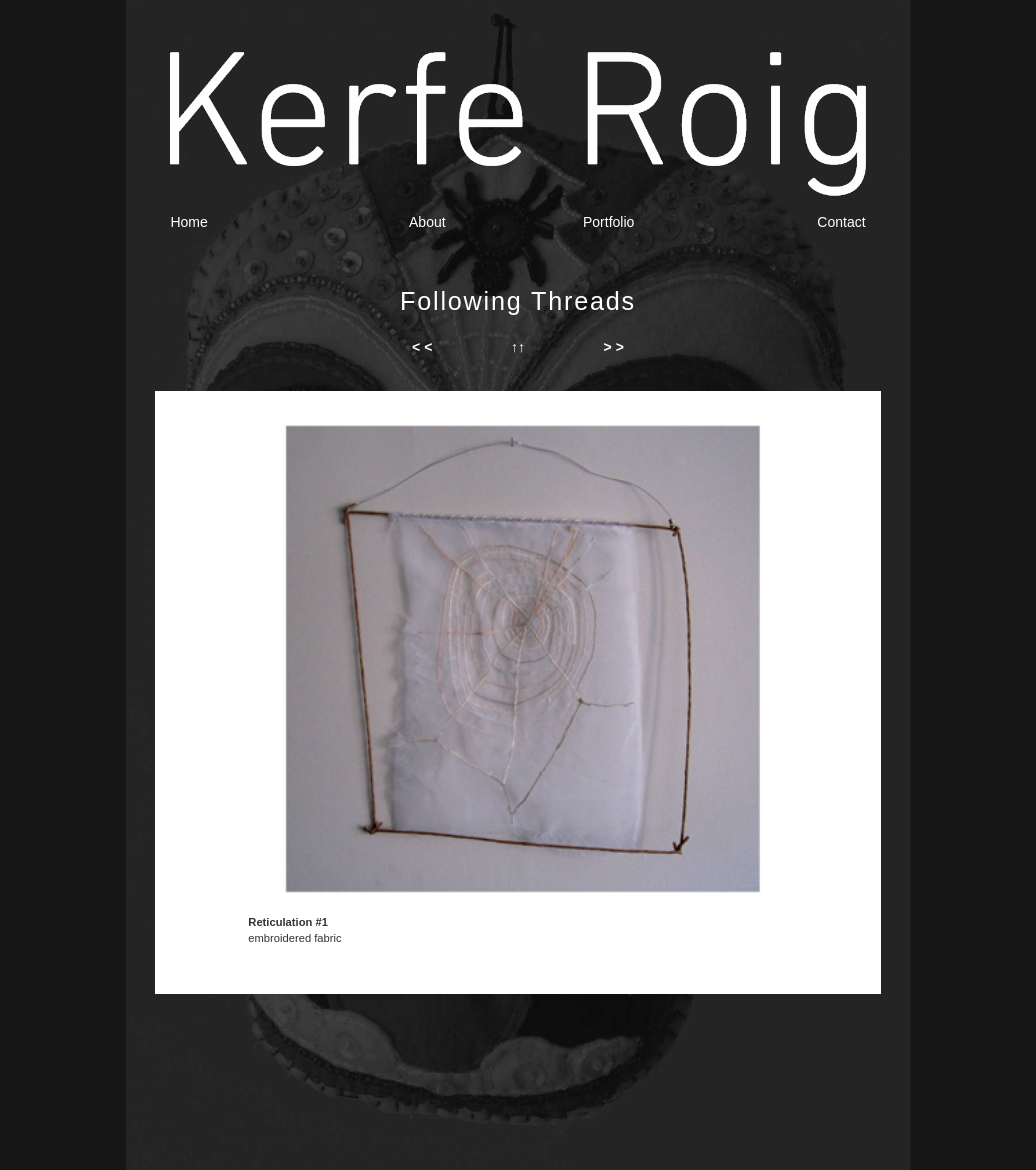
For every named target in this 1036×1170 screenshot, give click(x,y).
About (427, 222)
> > (614, 347)
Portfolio (608, 222)
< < (422, 347)
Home (188, 222)
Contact (841, 222)
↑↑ (518, 347)
